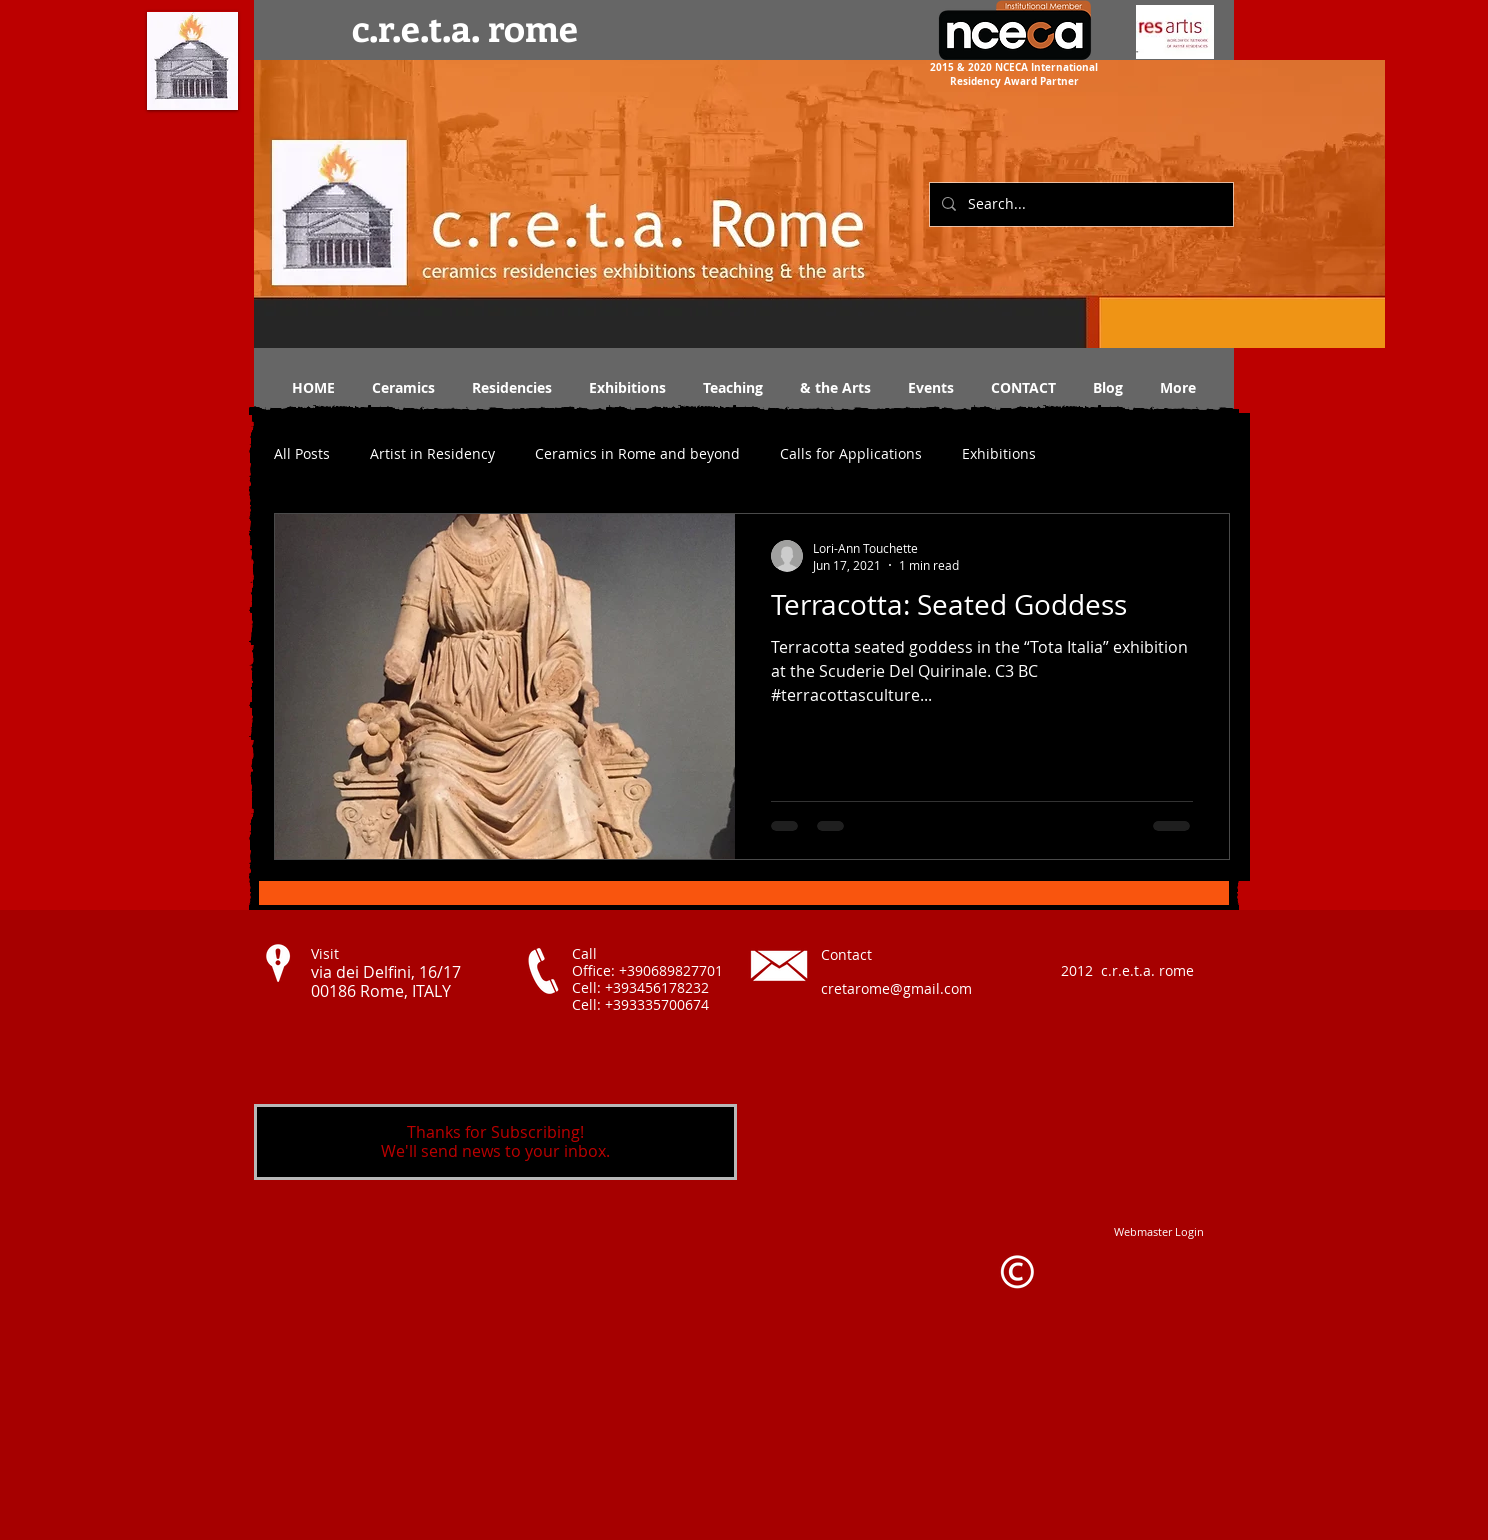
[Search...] (1079, 204)
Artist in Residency (432, 453)
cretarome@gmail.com (896, 988)
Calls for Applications (851, 453)
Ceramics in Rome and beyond (637, 453)
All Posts (302, 453)
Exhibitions (999, 453)
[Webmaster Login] (1159, 1231)
